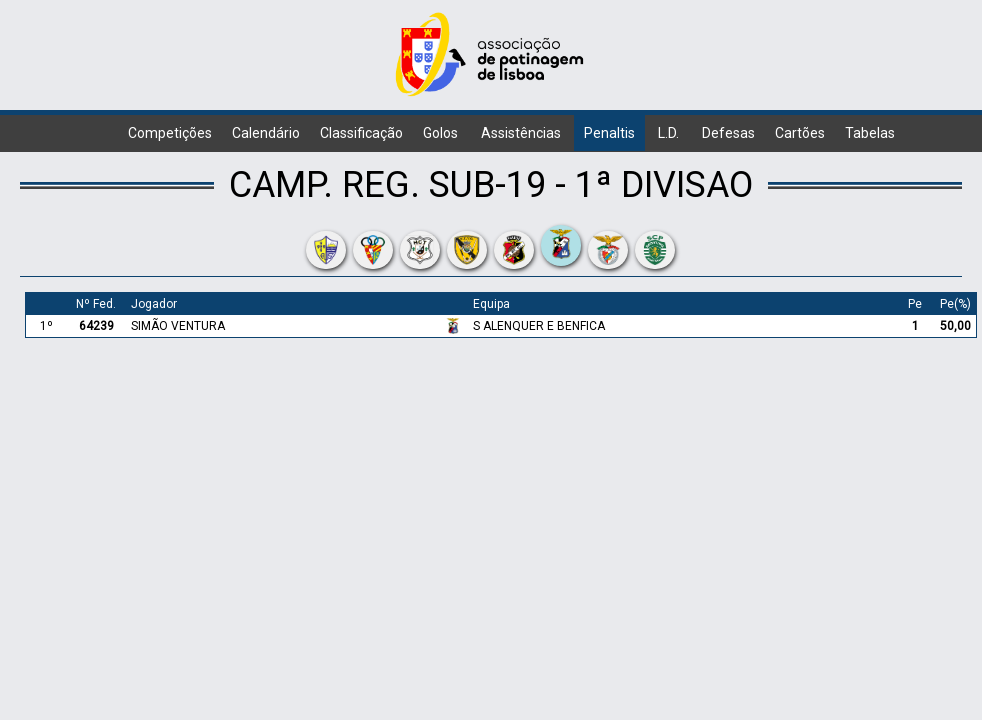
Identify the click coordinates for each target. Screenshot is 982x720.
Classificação (361, 133)
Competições (170, 133)
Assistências (521, 133)
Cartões (800, 133)
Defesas (728, 133)
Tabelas (870, 133)
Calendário (266, 133)
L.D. (668, 133)
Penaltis (609, 133)
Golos (440, 133)
